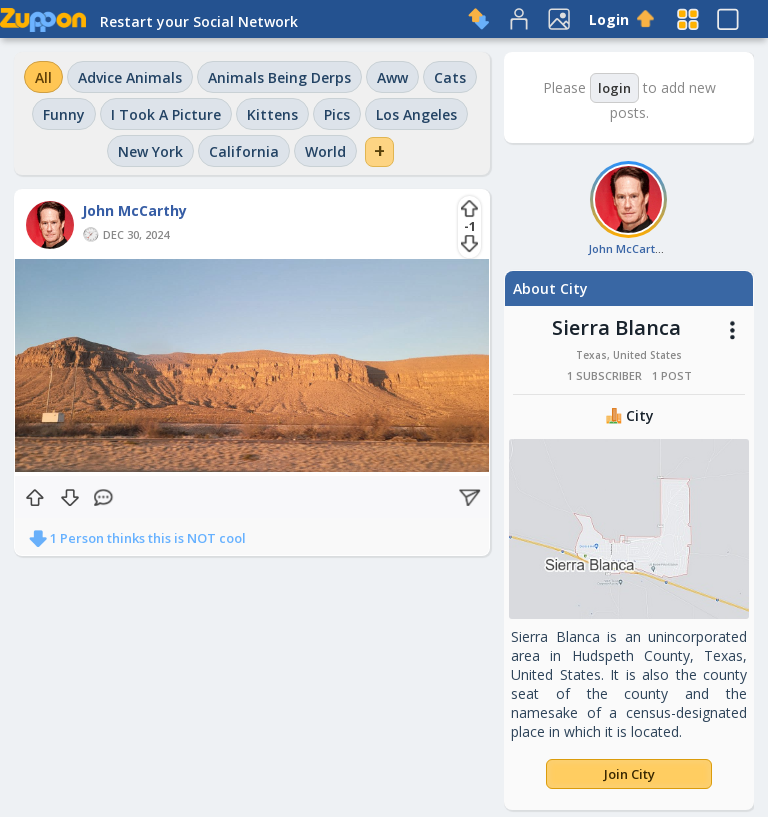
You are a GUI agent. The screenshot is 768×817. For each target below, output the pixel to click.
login (614, 88)
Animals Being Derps (279, 77)
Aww (392, 77)
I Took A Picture (166, 114)
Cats (450, 77)
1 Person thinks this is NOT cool (148, 538)
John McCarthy (134, 210)
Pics (337, 114)
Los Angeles (416, 114)
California (244, 151)
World (325, 151)
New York (150, 151)
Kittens (272, 114)
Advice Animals (130, 77)
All (43, 77)
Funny (64, 114)
